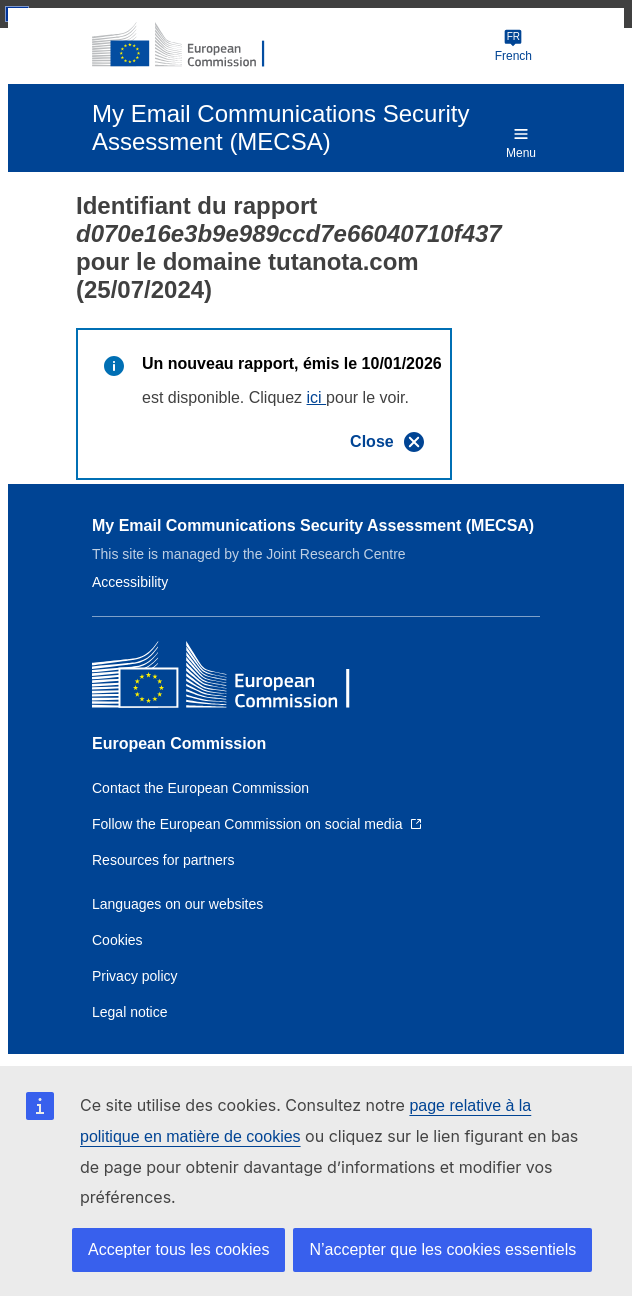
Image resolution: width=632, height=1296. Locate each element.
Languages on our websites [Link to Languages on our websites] (177, 904)
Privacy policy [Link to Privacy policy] (135, 976)
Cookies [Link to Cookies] (117, 940)
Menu (521, 142)
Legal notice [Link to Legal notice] (130, 1012)
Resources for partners (163, 860)
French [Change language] (513, 45)
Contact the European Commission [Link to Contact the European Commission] (200, 788)
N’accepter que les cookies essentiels (442, 1249)
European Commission (179, 743)
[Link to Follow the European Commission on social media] (257, 824)
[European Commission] (189, 46)
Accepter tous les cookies (178, 1249)
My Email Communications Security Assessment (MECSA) (313, 525)
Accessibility (130, 582)
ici (317, 397)
